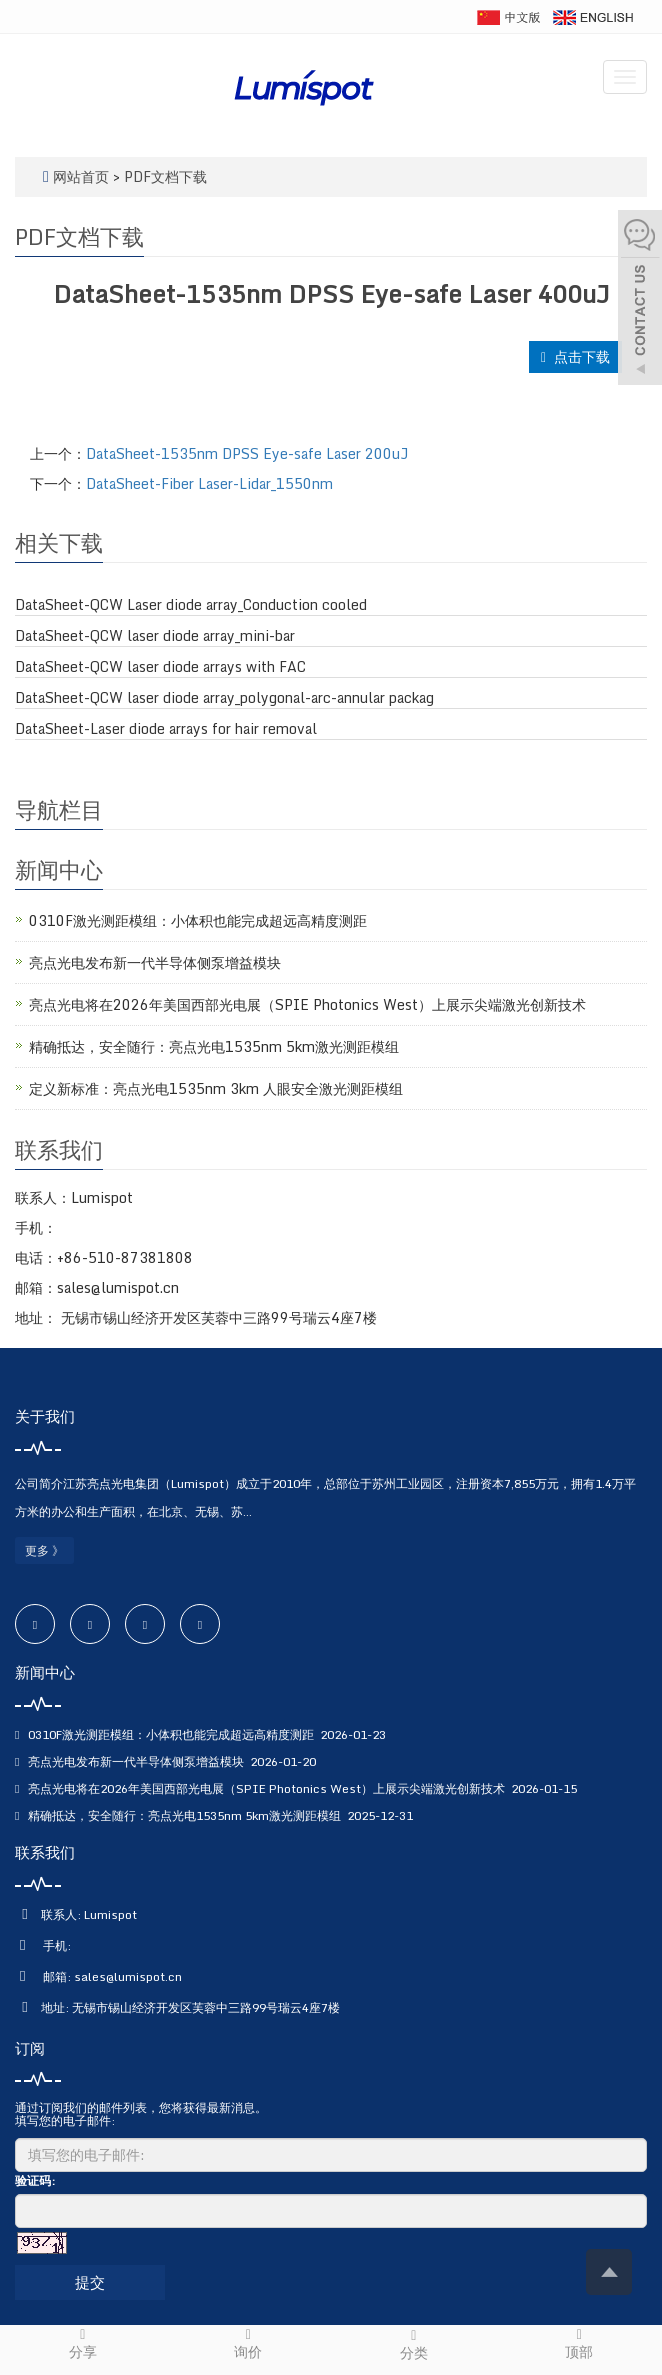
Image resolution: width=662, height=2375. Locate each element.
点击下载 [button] (575, 356)
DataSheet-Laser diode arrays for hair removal (166, 729)
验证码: (35, 2180)
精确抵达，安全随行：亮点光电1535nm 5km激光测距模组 (214, 1046)
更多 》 (44, 1550)
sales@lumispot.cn (128, 1976)
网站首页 (81, 176)
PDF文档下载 (165, 176)
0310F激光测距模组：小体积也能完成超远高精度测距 (198, 920)
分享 (83, 2343)
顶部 (580, 2343)
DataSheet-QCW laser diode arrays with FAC (160, 667)
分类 (414, 2345)
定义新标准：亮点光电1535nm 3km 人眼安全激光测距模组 (216, 1088)
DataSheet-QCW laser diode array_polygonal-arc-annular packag (224, 698)
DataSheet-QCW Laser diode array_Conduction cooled (191, 605)
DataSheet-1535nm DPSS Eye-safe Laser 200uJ (247, 453)
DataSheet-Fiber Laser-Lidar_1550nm (209, 483)
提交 (90, 2282)
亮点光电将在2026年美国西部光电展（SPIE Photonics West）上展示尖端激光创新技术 (307, 1004)
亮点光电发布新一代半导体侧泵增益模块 (155, 962)
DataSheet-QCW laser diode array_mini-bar (155, 636)
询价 (249, 2343)
